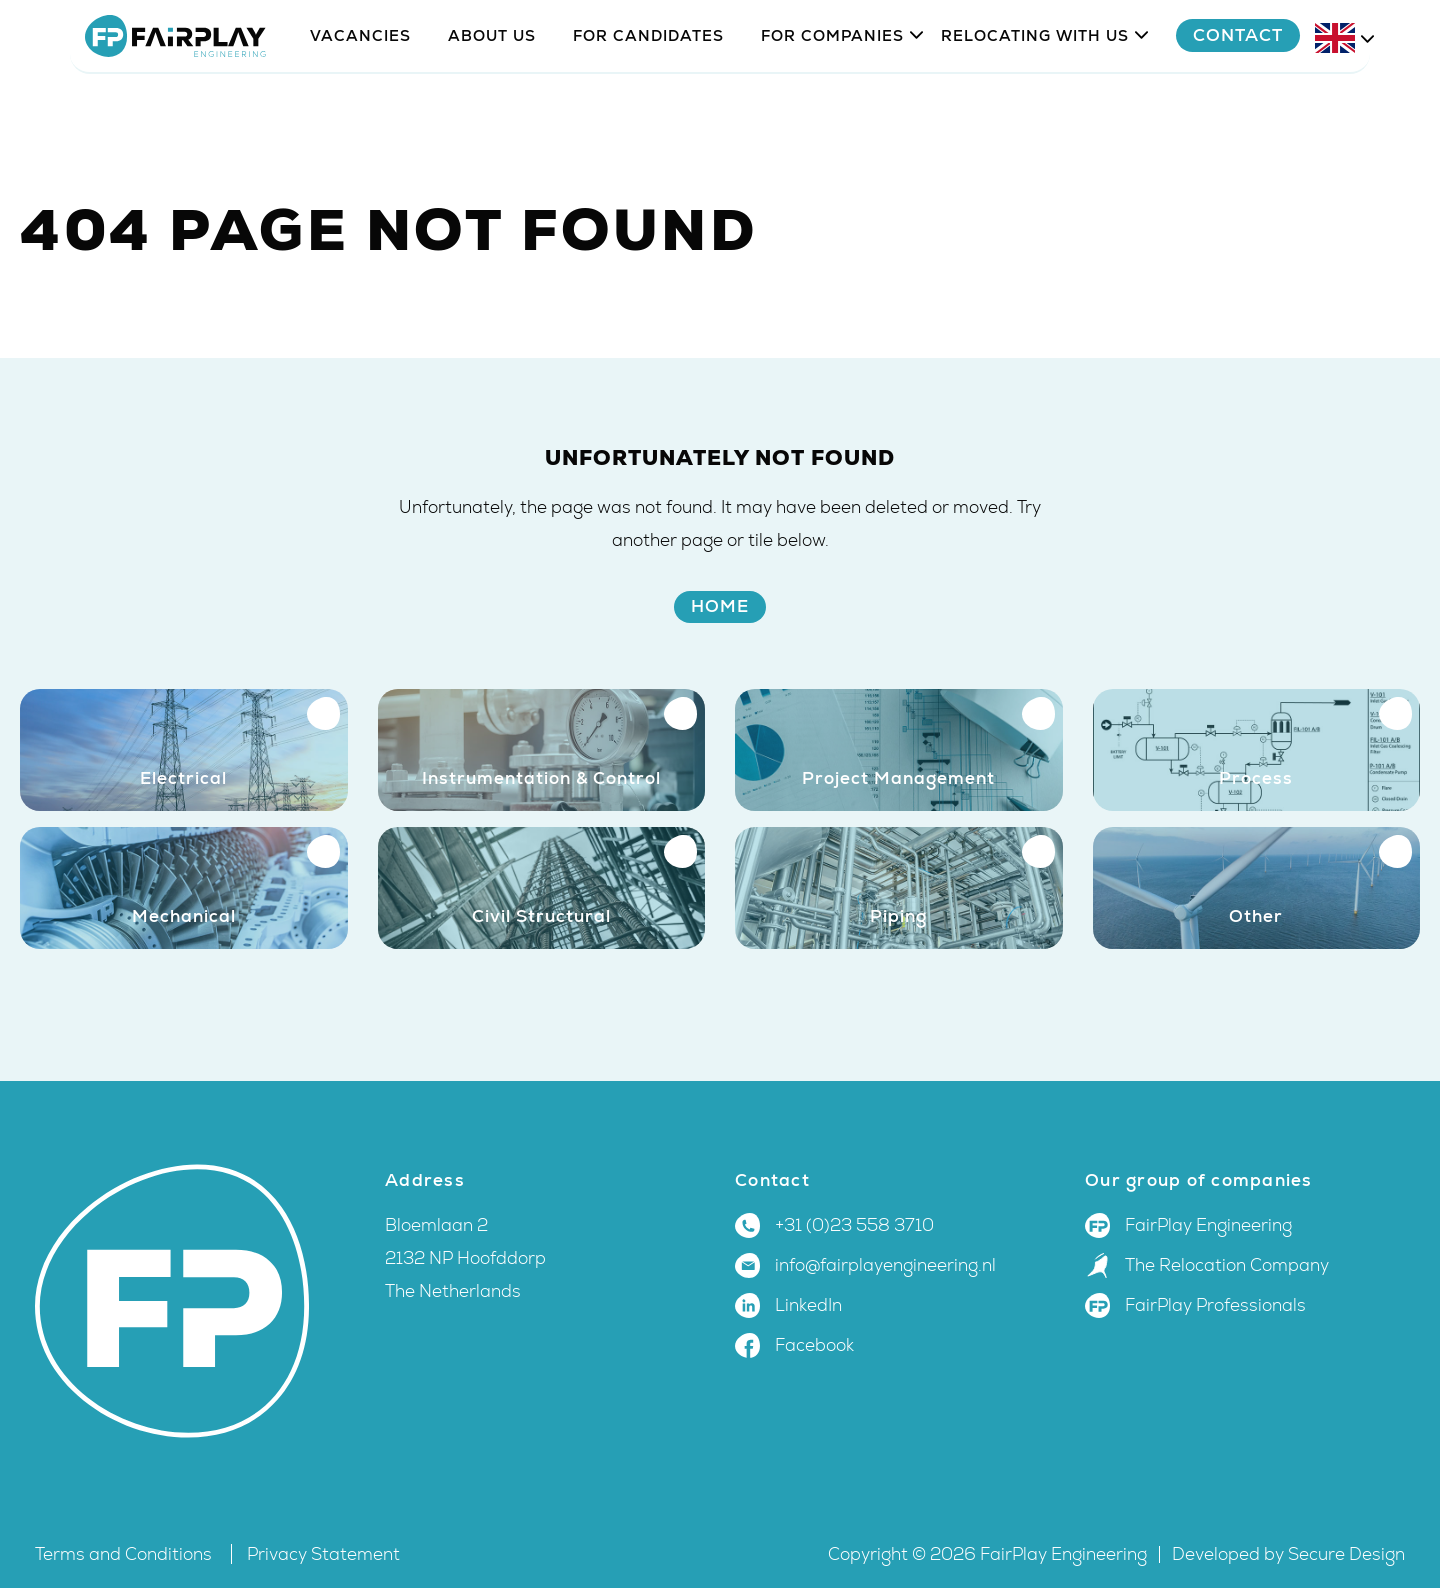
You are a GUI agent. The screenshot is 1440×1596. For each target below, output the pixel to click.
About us (492, 92)
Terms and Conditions (125, 1562)
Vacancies (360, 92)
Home (720, 606)
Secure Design (1346, 1562)
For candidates (648, 92)
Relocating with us (1035, 92)
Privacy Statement (323, 1562)
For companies (832, 92)
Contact (1288, 92)
